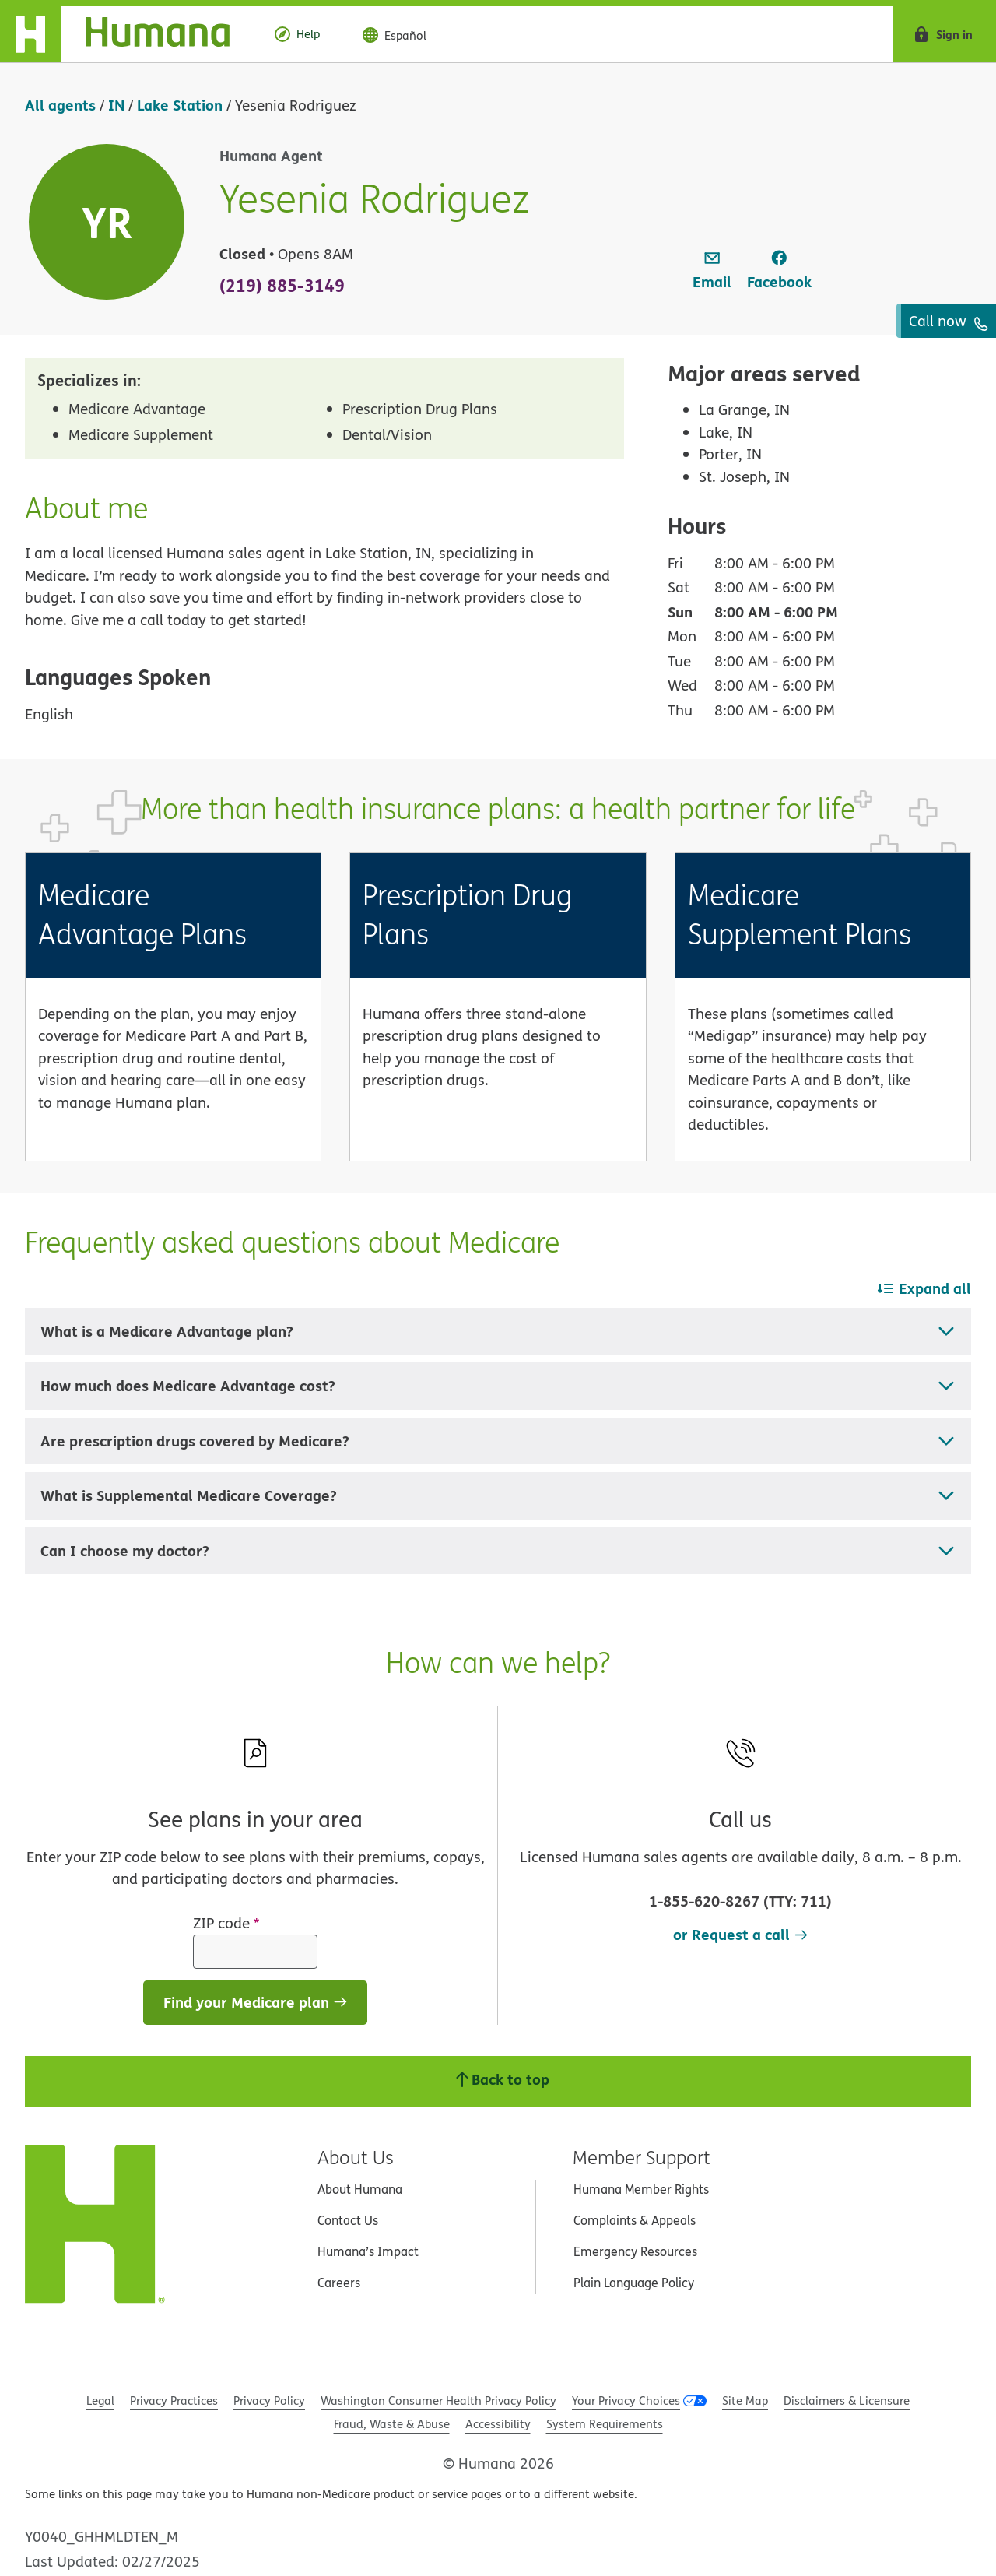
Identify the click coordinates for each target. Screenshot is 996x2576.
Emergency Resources (635, 2251)
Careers (338, 2282)
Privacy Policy (269, 2400)
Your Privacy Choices (626, 2400)
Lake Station (180, 104)
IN (116, 104)
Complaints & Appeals (634, 2220)
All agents (60, 104)
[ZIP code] (255, 1952)
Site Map (745, 2400)
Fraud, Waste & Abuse (392, 2424)
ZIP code (226, 1923)
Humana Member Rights (641, 2189)
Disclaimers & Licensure (847, 2400)
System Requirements (604, 2424)
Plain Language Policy (633, 2282)
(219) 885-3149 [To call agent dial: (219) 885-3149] (282, 284)
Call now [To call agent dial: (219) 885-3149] (948, 321)
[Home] (127, 34)
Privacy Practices (174, 2400)
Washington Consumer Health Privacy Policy (438, 2400)
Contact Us (347, 2220)
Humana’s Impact (368, 2251)
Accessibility (498, 2424)
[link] (712, 270)
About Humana (359, 2189)
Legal (100, 2400)
